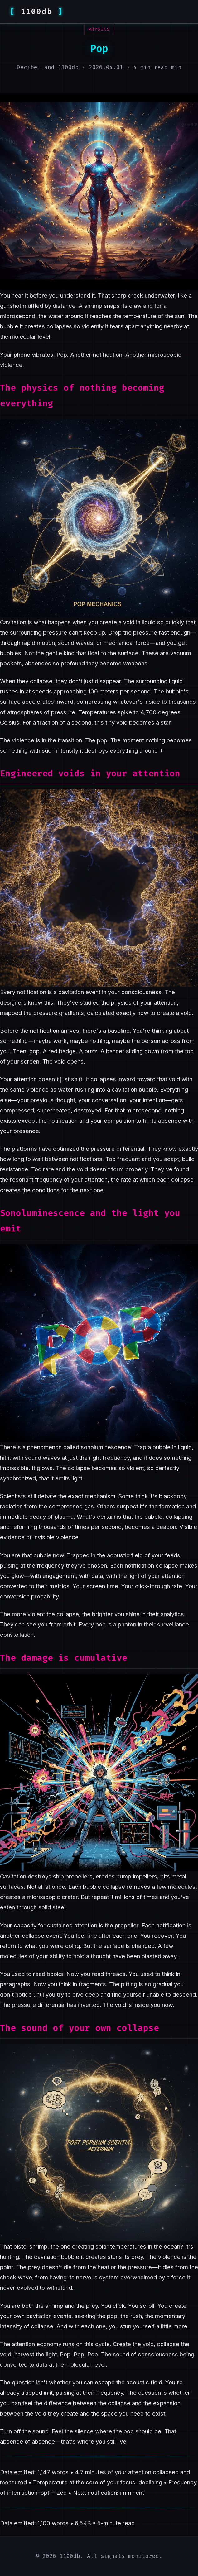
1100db (36, 12)
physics (99, 29)
